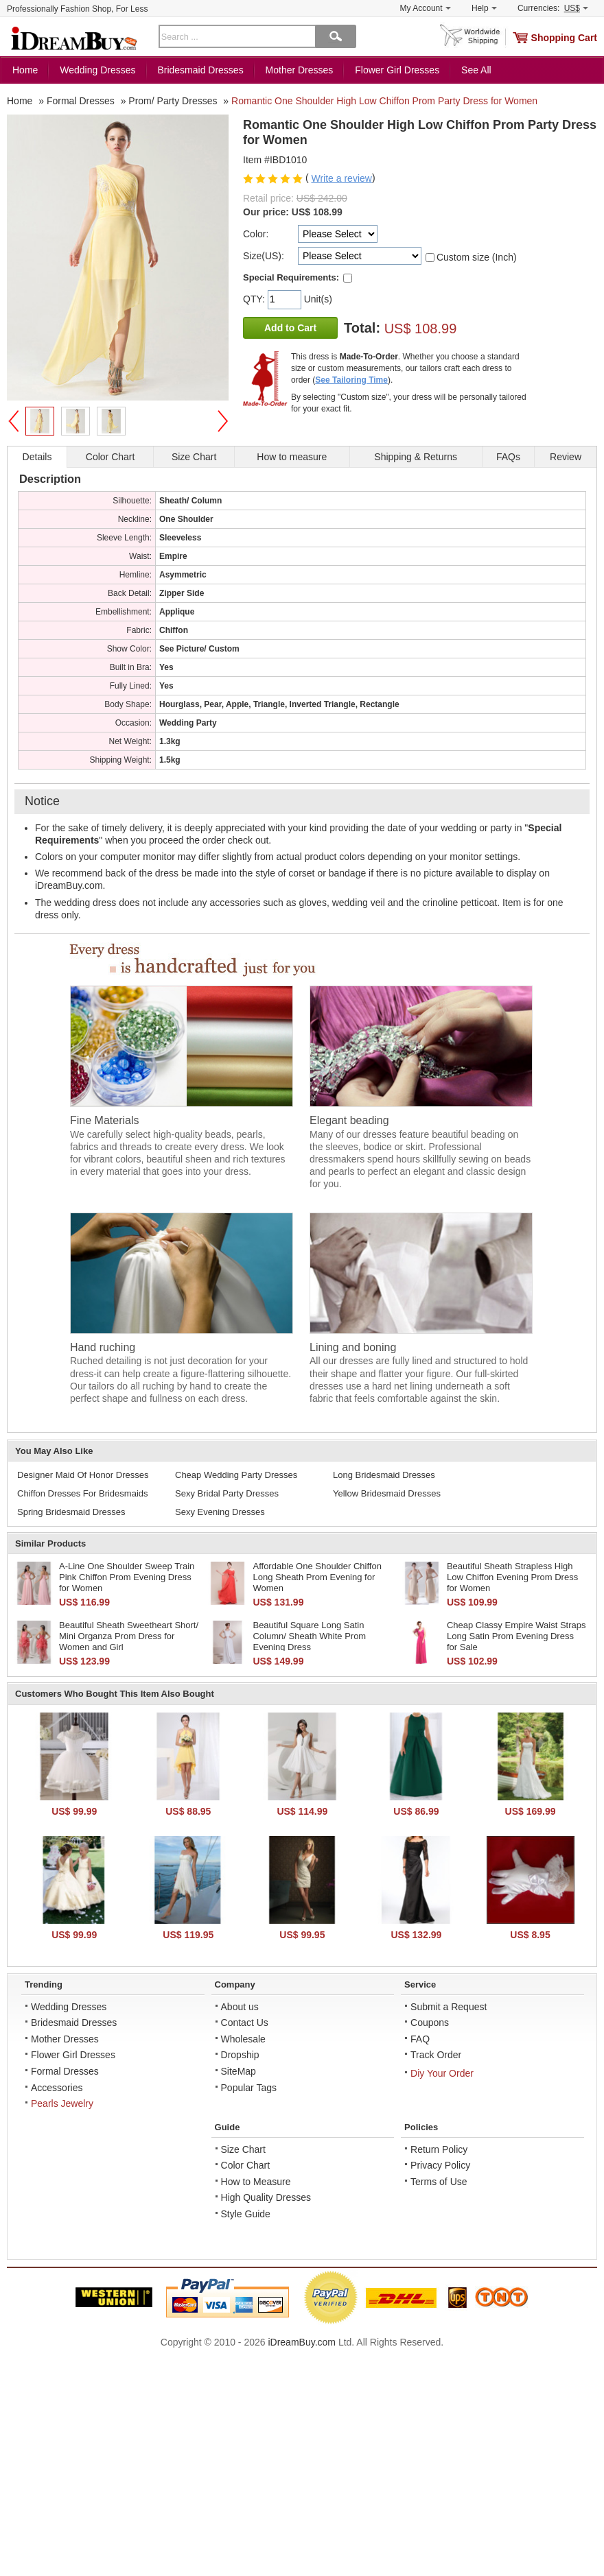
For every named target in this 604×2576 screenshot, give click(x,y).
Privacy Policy (440, 2165)
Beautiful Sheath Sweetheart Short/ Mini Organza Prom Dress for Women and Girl (128, 1635)
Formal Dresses (65, 2071)
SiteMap (238, 2071)
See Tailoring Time (351, 380)
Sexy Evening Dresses (220, 1512)
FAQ (420, 2039)
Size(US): (263, 255)
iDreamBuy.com (302, 2342)
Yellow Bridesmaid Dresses (387, 1493)
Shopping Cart (564, 37)
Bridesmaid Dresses (200, 69)
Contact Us (244, 2022)
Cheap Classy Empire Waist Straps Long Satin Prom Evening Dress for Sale (516, 1635)
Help (484, 8)
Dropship (240, 2054)
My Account (425, 8)
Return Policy (438, 2149)
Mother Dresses (300, 69)
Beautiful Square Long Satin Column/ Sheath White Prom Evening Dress (309, 1635)
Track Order (435, 2054)
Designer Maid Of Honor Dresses (82, 1475)
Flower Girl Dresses (397, 69)
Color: (255, 233)
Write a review (341, 178)
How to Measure (256, 2181)
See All (476, 69)
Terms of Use (438, 2181)
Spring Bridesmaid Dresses (71, 1512)
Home (25, 69)
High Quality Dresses (266, 2197)
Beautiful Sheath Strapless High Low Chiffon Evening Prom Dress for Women (512, 1577)
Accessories (56, 2087)
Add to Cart (290, 327)
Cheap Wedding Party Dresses (236, 1475)
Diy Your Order (442, 2073)
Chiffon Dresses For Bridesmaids (82, 1493)
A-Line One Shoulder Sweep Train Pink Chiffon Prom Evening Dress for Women (126, 1577)
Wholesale (243, 2039)
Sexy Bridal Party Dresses (227, 1493)
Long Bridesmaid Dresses (384, 1475)
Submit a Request (448, 2006)
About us (240, 2006)
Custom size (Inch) (477, 257)
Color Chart (245, 2165)
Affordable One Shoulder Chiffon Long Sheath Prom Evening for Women (317, 1577)
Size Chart (243, 2149)
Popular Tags (249, 2087)
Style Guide (245, 2213)
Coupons (429, 2022)
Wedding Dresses (97, 69)
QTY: (255, 299)
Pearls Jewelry (62, 2103)
